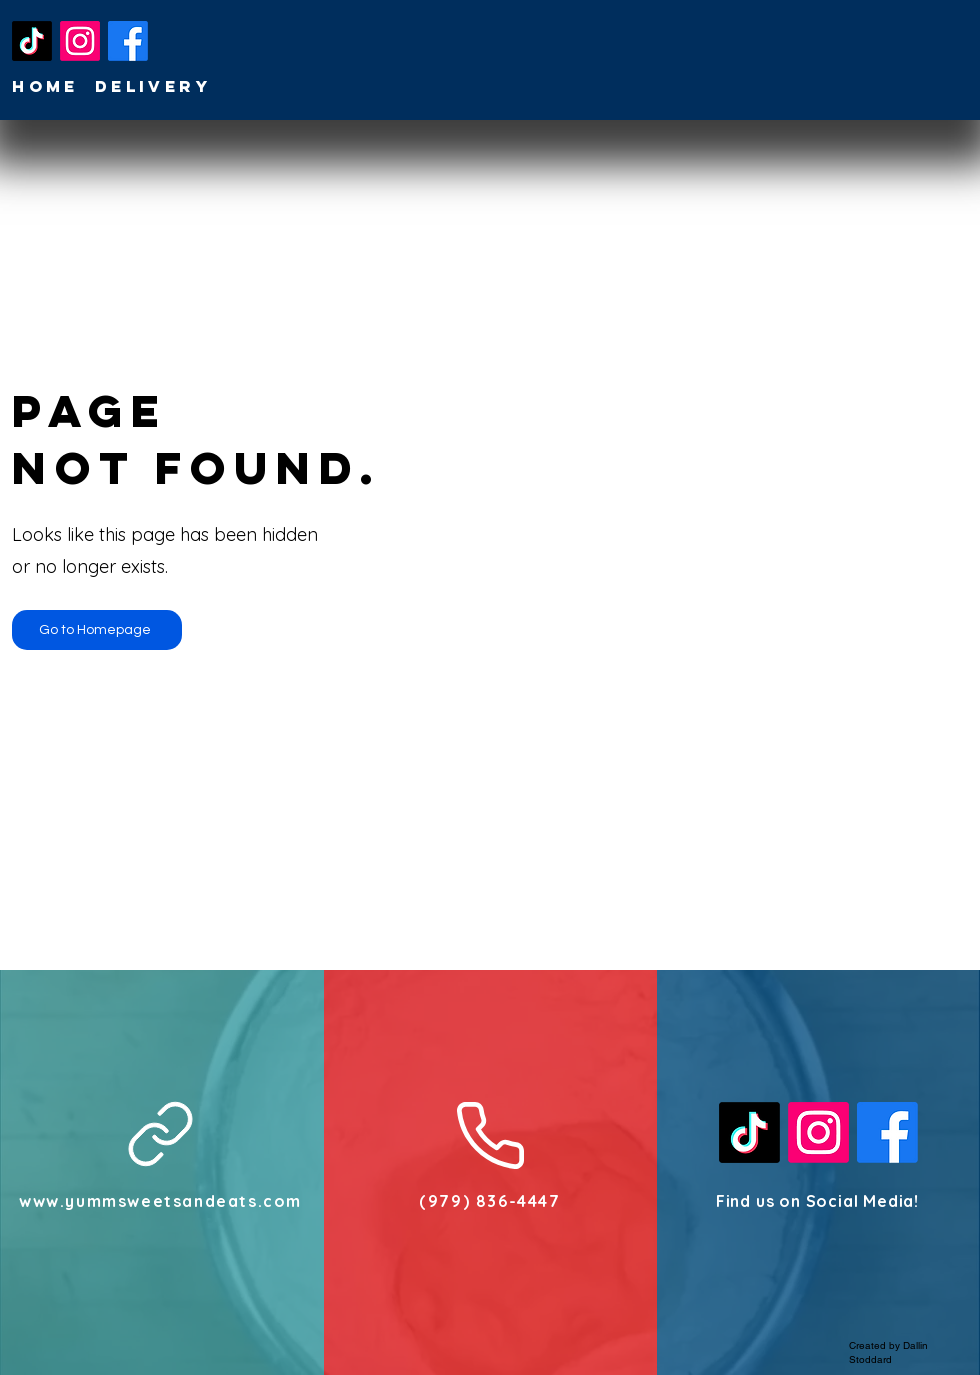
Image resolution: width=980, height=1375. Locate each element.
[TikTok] (32, 41)
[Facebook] (128, 41)
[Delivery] (155, 86)
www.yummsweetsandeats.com (160, 1201)
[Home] (47, 86)
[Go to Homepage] (97, 630)
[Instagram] (80, 41)
